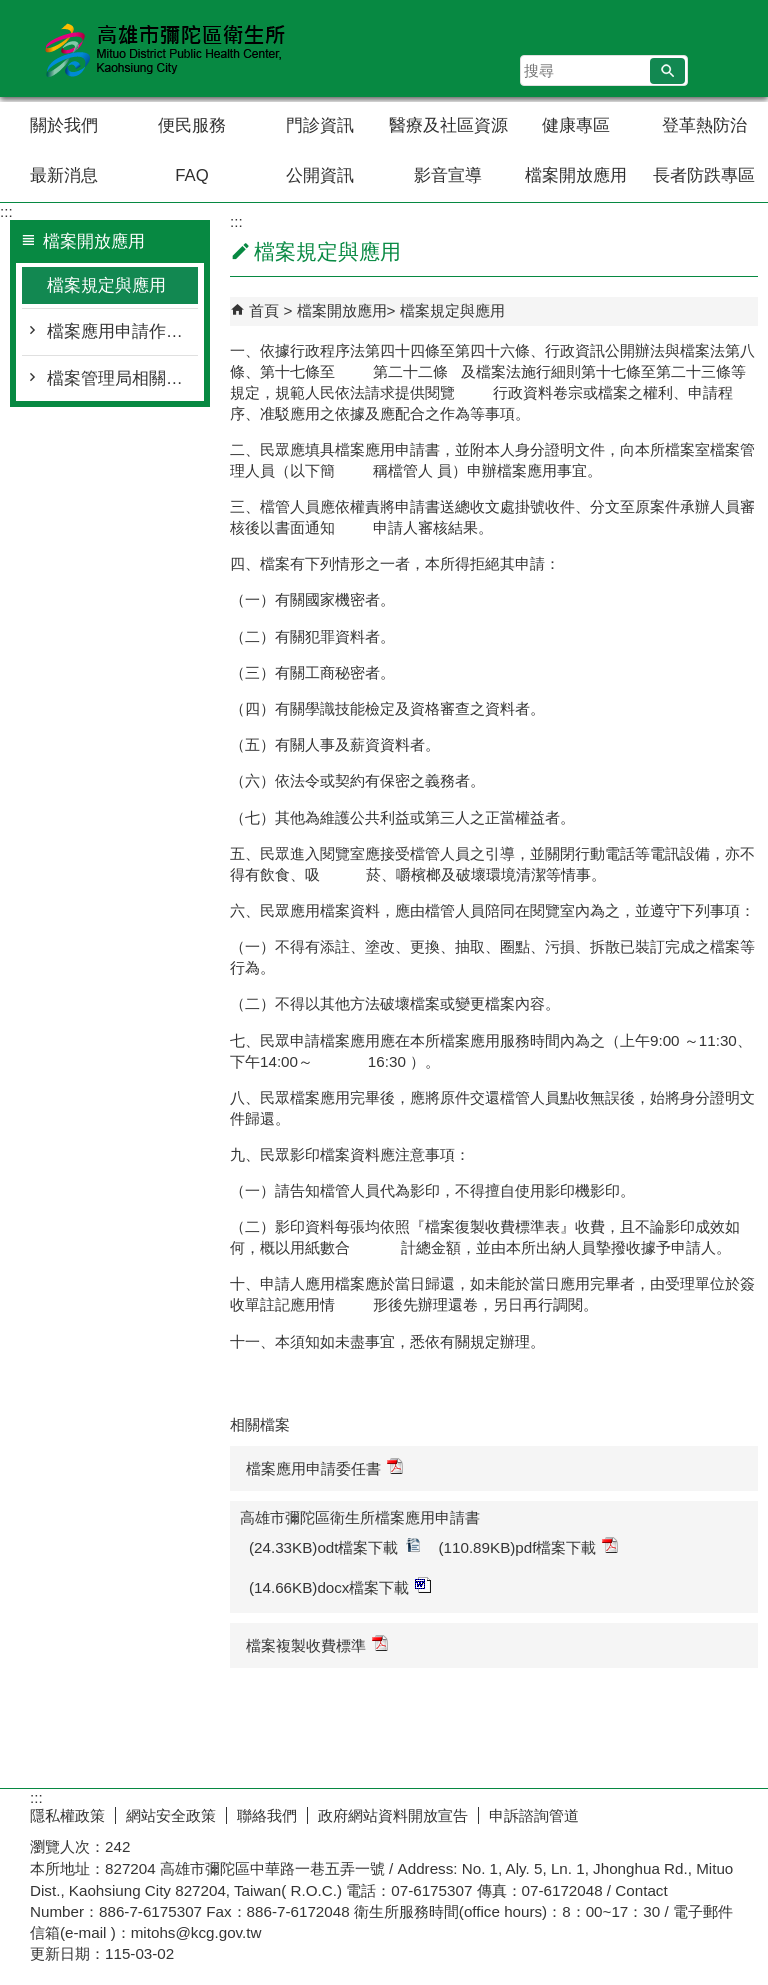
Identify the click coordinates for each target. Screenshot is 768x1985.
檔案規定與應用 (106, 285)
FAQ (191, 175)
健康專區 (576, 125)
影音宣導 (448, 175)
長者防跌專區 (704, 175)
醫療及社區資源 (448, 125)
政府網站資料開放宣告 (393, 1815)
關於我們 (64, 125)
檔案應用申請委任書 (324, 1467)
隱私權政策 (67, 1815)
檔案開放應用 (576, 175)
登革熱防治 (704, 125)
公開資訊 (320, 175)
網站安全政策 (171, 1815)
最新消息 (64, 175)
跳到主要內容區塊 (10, 10)
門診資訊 (320, 125)
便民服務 (192, 125)
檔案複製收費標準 (317, 1644)
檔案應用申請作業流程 (122, 331)
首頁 (264, 310)
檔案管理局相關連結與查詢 (122, 378)
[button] (667, 71)
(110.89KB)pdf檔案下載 (529, 1546)
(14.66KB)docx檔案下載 (340, 1586)
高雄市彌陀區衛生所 (169, 48)
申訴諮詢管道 (534, 1815)
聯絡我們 (267, 1815)
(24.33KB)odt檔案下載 (335, 1546)
